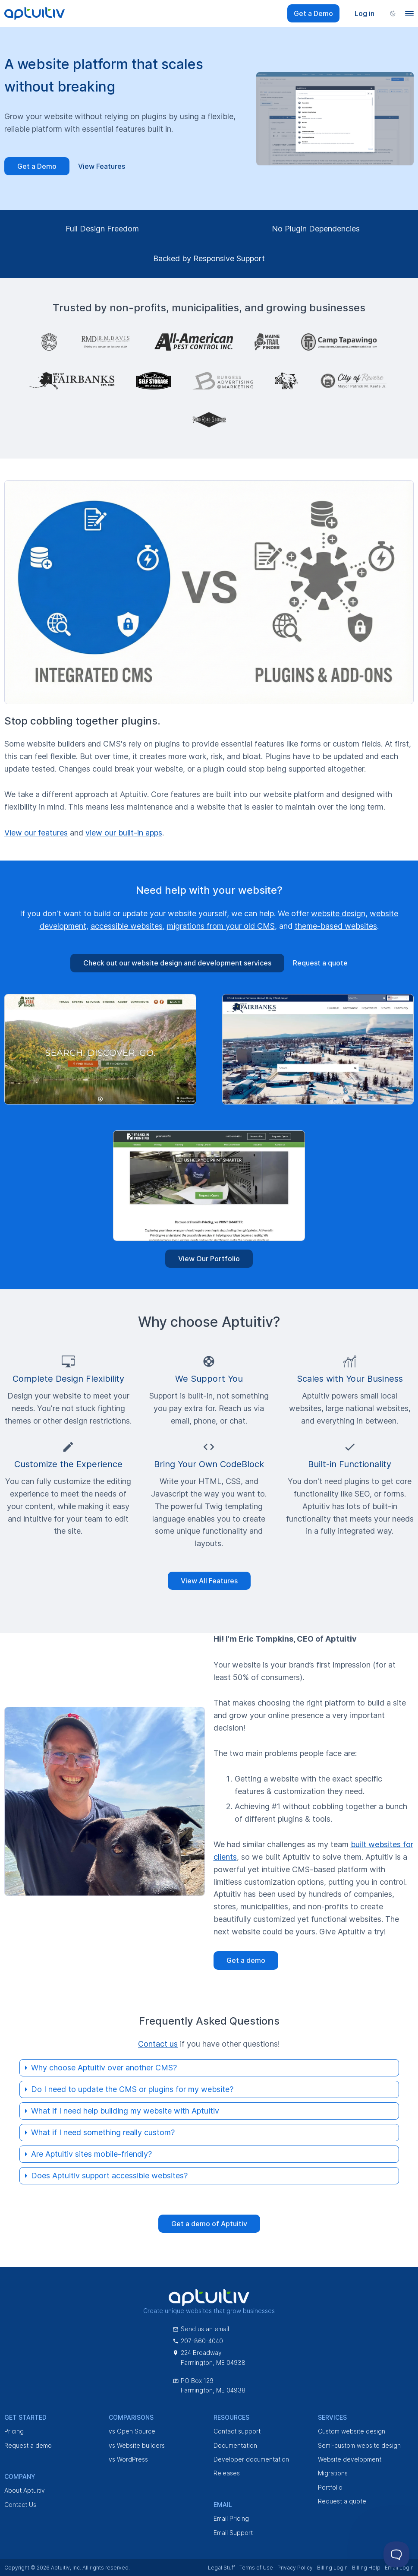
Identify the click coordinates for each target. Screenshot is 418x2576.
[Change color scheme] (393, 13)
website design (338, 913)
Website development (349, 2459)
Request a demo (28, 2445)
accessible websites (127, 925)
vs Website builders (137, 2445)
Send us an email (201, 2328)
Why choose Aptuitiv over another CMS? (104, 2067)
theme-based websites (336, 925)
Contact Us (20, 2504)
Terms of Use (256, 2567)
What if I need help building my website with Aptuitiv (125, 2110)
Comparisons (131, 2417)
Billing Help (366, 2567)
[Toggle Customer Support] (396, 2554)
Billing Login (332, 2567)
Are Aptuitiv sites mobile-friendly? (91, 2153)
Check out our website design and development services (177, 963)
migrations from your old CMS (221, 925)
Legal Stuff (221, 2567)
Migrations (333, 2473)
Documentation (235, 2445)
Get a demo (245, 1960)
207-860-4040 (198, 2341)
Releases (227, 2473)
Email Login (399, 2567)
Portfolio (330, 2487)
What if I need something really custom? (103, 2132)
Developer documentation (251, 2459)
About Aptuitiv (24, 2490)
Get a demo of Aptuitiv (209, 2223)
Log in (364, 13)
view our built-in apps (123, 832)
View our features (36, 832)
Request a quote (320, 963)
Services (332, 2417)
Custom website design (351, 2431)
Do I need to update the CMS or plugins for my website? (132, 2089)
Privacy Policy (295, 2567)
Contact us (158, 2043)
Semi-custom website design (359, 2445)
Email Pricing (231, 2518)
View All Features (209, 1580)
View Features (101, 166)
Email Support (233, 2532)
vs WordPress (128, 2459)
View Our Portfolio (209, 1258)
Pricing (14, 2431)
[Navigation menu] (409, 13)
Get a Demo (313, 13)
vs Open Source (132, 2431)
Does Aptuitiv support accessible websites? (109, 2175)
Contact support (237, 2431)
